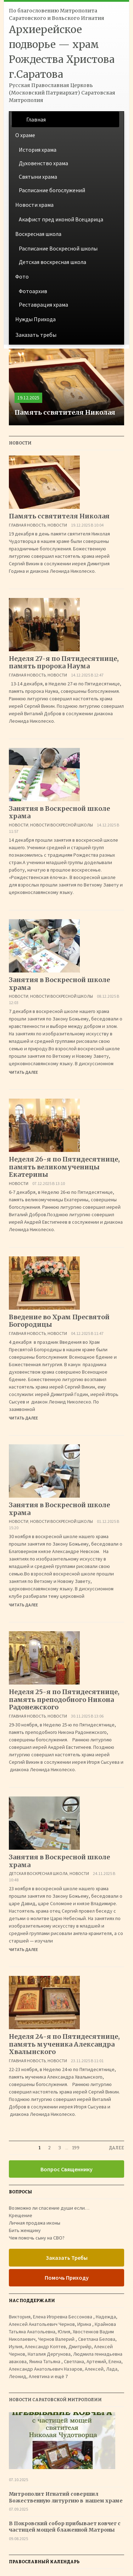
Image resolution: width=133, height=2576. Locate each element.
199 (75, 2147)
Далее (116, 2147)
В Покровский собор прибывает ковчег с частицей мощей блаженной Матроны (65, 2526)
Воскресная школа (38, 233)
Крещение (20, 2215)
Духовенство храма (43, 163)
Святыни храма (38, 176)
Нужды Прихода (35, 319)
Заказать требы (35, 334)
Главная (36, 119)
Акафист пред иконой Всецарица (61, 219)
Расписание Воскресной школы (58, 248)
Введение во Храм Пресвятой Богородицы (59, 1321)
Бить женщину (25, 2230)
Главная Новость (27, 525)
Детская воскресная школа (52, 261)
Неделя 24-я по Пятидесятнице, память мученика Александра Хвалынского (64, 2044)
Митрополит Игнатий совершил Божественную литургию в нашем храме (66, 2497)
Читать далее (23, 1072)
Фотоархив (33, 291)
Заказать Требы (67, 2257)
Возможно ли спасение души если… (49, 2208)
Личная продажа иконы (34, 2223)
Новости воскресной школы (61, 825)
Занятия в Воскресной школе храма (59, 812)
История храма (37, 149)
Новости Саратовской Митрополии (55, 2399)
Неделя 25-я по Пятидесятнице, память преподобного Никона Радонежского (64, 1699)
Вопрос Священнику (66, 2169)
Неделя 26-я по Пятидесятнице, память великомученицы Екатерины (64, 1167)
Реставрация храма (43, 304)
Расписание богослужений (52, 190)
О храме (25, 135)
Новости (57, 525)
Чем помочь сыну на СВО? (37, 2238)
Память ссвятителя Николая (59, 516)
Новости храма (34, 204)
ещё (61, 2376)
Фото (22, 276)
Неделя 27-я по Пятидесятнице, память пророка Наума (64, 662)
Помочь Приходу (67, 2277)
